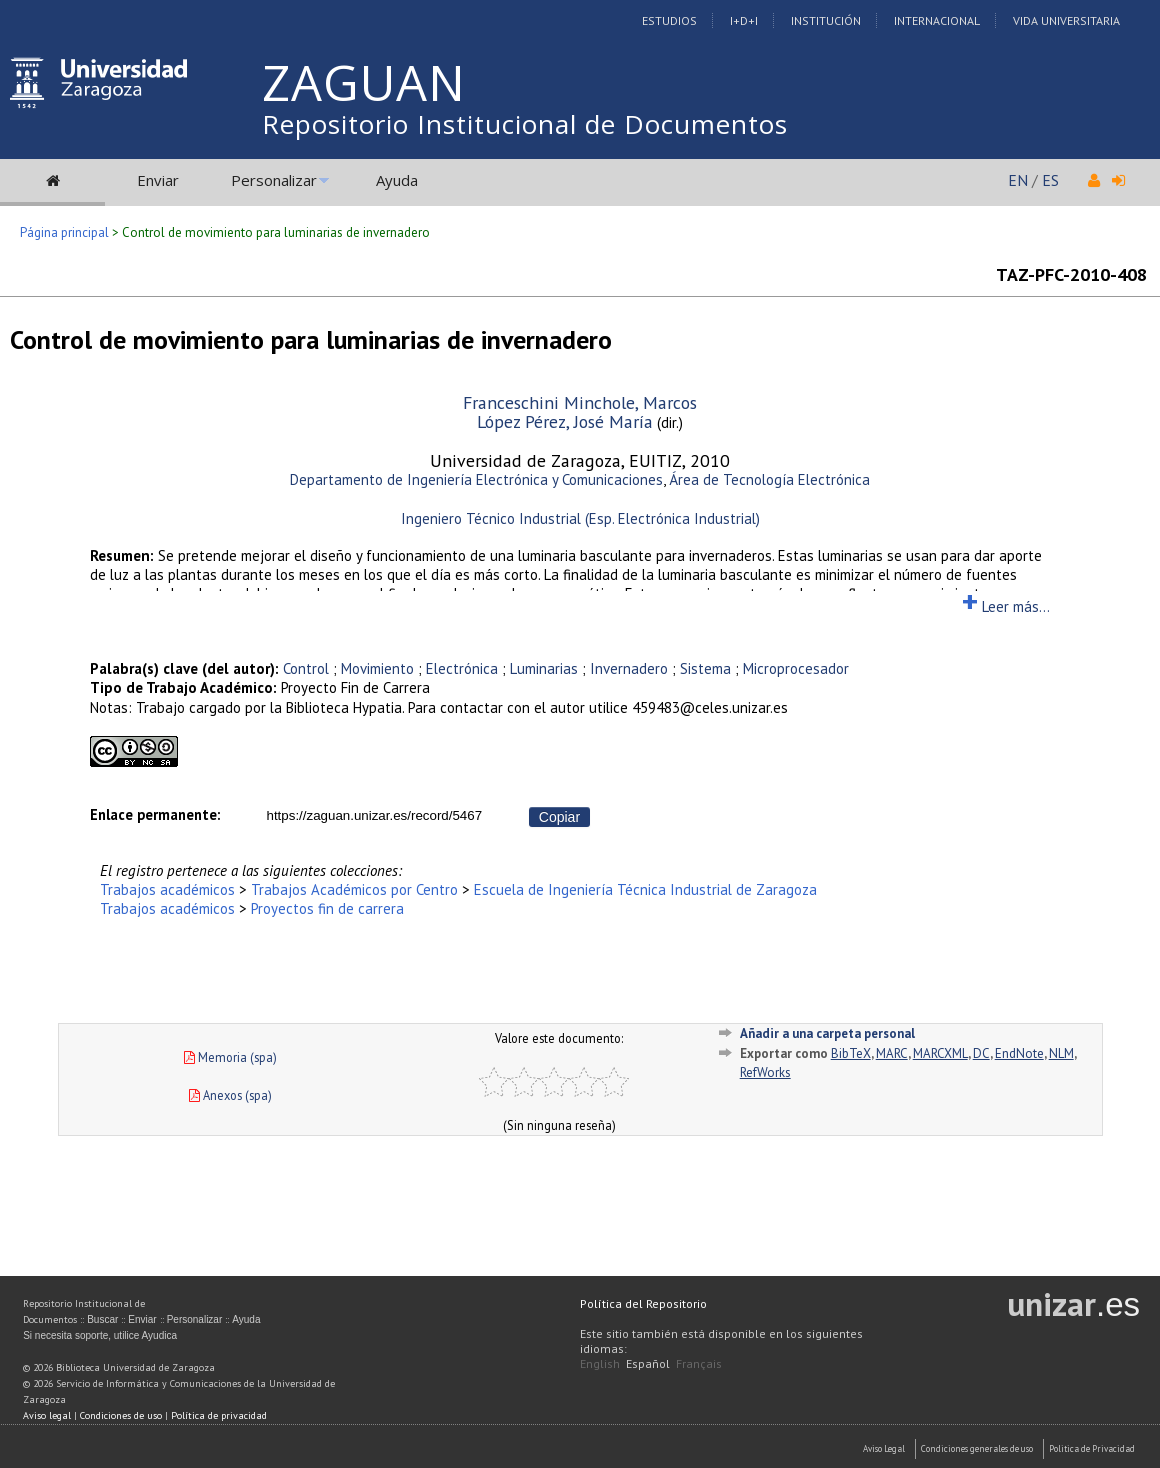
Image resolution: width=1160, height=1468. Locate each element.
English (600, 1363)
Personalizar (274, 180)
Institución (826, 20)
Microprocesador (796, 668)
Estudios (669, 20)
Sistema (705, 668)
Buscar (102, 1319)
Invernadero (629, 668)
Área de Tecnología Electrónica (769, 479)
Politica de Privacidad (1092, 1448)
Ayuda (397, 180)
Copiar (559, 817)
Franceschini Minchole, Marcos (580, 402)
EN (1018, 180)
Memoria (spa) (230, 1057)
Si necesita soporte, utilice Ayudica (100, 1335)
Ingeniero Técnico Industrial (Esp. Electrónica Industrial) (580, 518)
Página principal (64, 232)
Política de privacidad (219, 1415)
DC (981, 1053)
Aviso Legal (884, 1448)
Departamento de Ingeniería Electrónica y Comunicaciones (476, 479)
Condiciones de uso (121, 1415)
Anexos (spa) (230, 1095)
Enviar (158, 180)
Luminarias (544, 668)
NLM (1061, 1053)
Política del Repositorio (643, 1303)
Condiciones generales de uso (977, 1448)
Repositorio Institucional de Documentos (525, 124)
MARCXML (940, 1053)
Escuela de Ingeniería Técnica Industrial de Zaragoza (645, 889)
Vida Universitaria (1066, 20)
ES (1050, 180)
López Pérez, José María (565, 421)
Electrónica (462, 668)
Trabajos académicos (167, 889)
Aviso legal (47, 1415)
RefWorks (765, 1072)
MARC (892, 1053)
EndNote (1019, 1053)
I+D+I (744, 20)
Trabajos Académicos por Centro (354, 889)
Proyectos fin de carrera (327, 908)
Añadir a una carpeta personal (827, 1033)
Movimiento (377, 668)
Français (699, 1363)
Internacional (937, 20)
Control (306, 668)
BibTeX (851, 1053)
